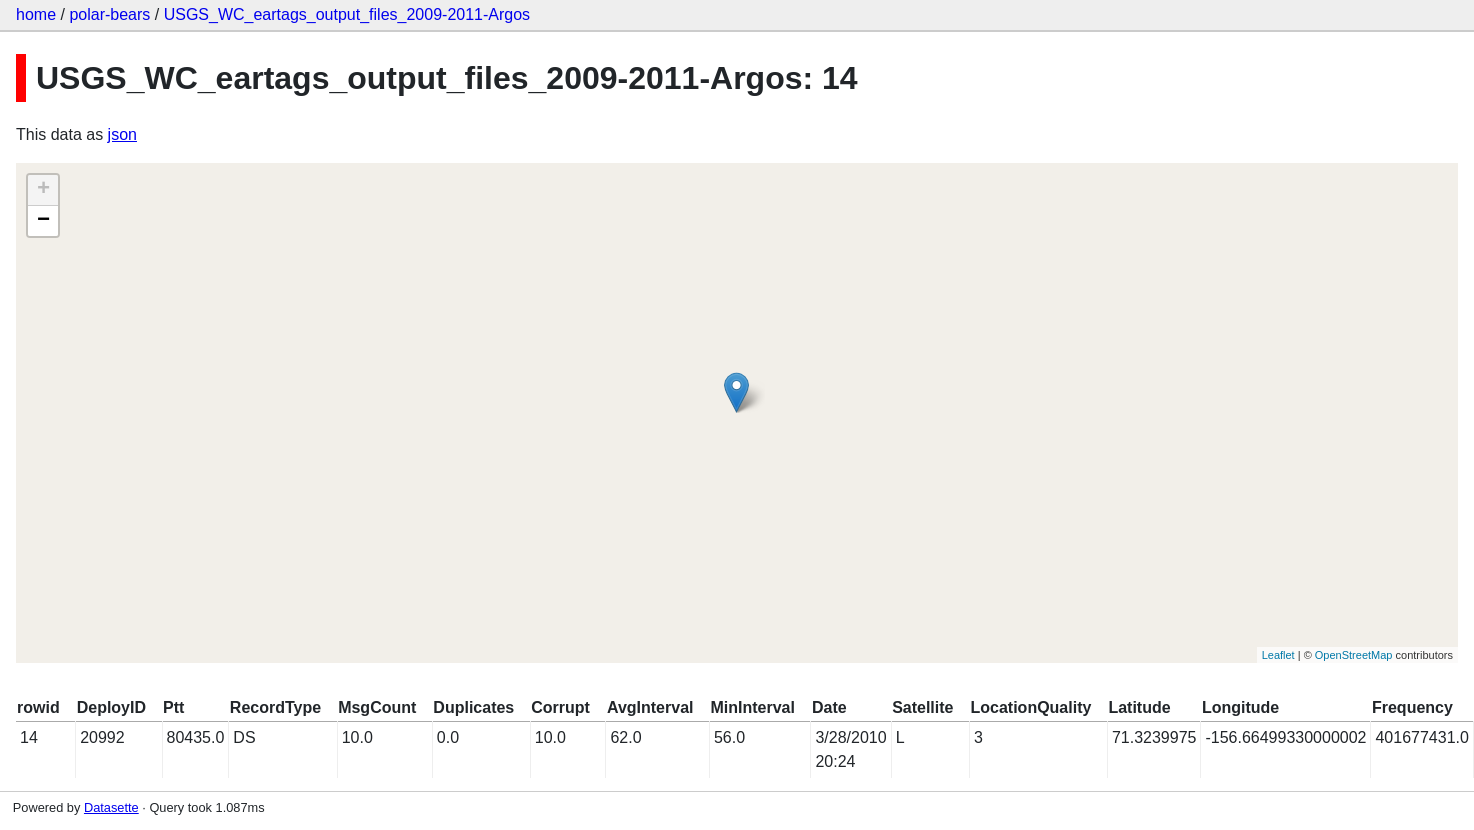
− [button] (43, 221)
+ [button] (43, 190)
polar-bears (109, 14)
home (36, 14)
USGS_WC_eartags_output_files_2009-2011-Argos (347, 14)
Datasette (111, 807)
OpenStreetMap (1354, 655)
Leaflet (1278, 655)
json (122, 134)
